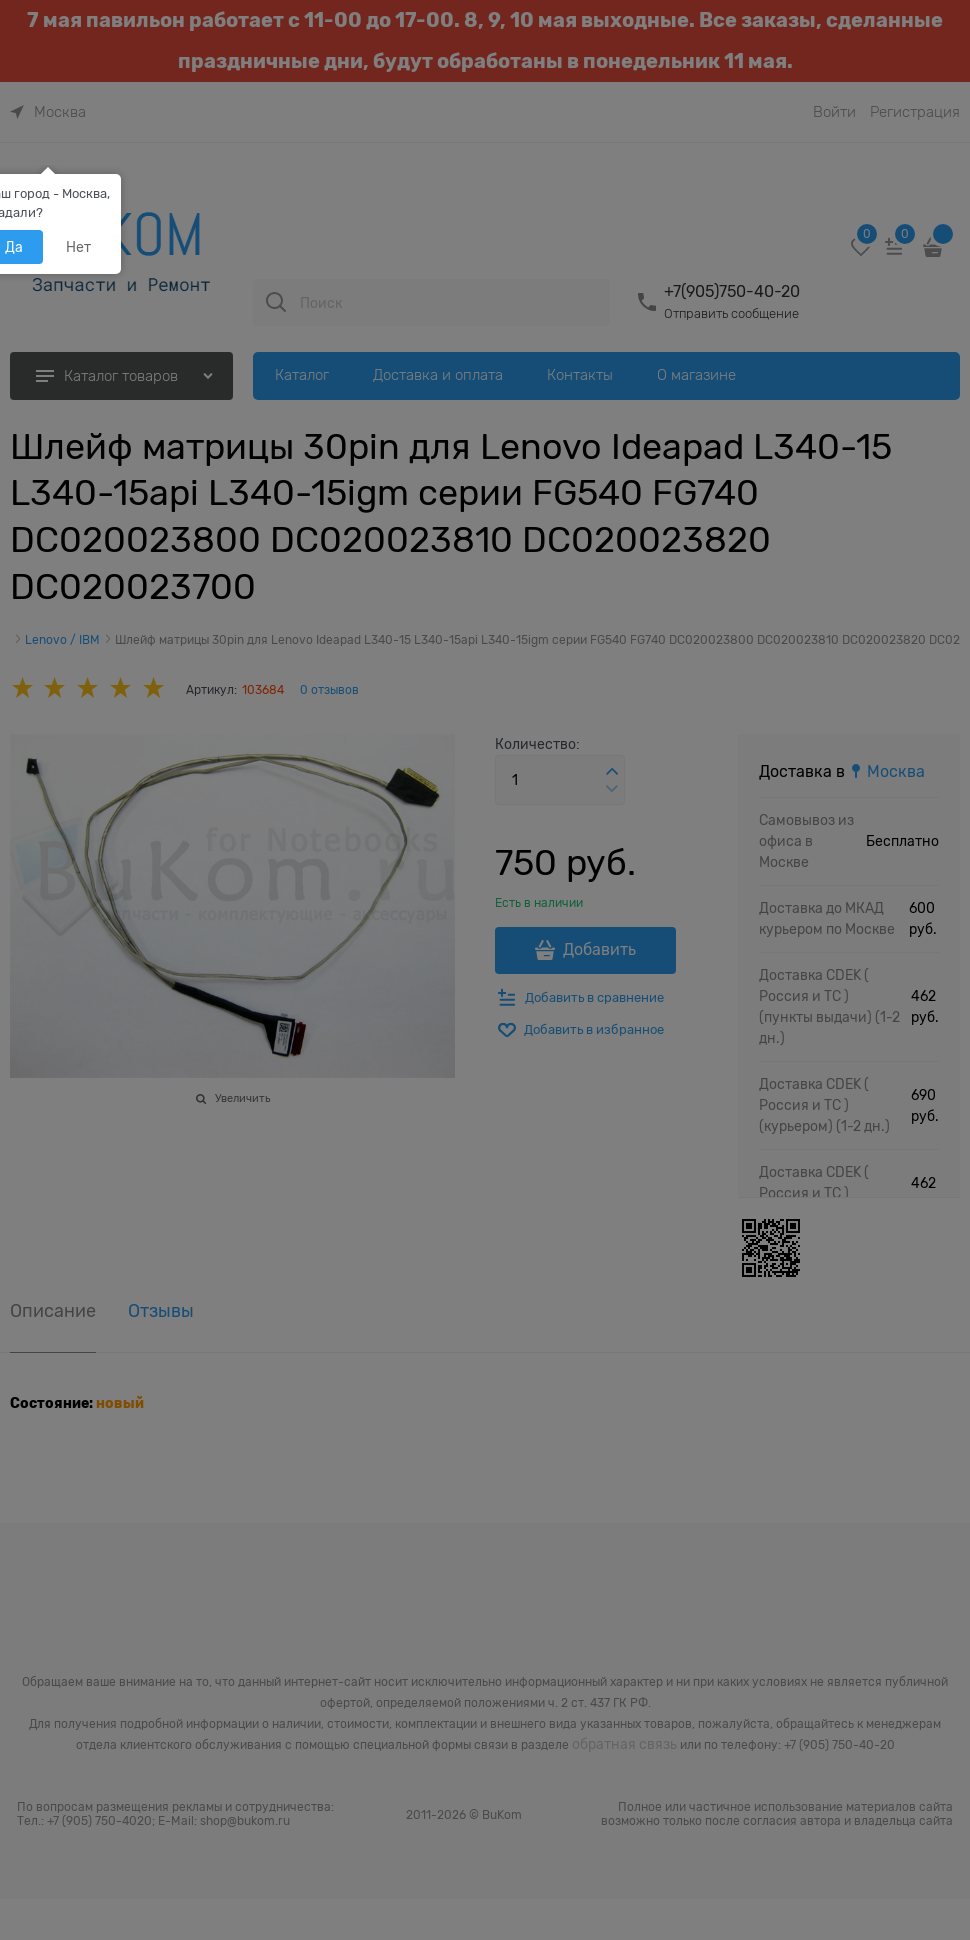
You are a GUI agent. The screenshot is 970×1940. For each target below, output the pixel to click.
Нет (78, 247)
